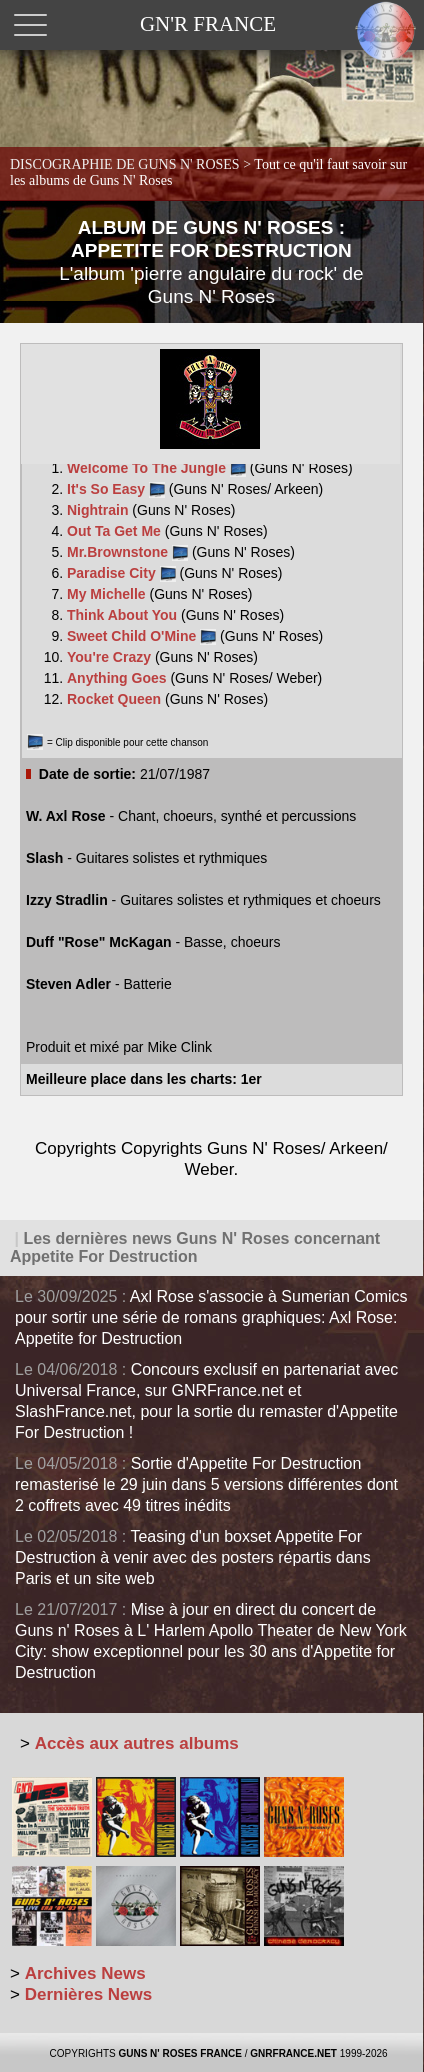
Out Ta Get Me (116, 531)
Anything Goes (118, 678)
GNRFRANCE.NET (293, 2053)
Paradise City (121, 573)
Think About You (124, 615)
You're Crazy (111, 657)
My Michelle (108, 594)
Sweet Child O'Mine (141, 636)
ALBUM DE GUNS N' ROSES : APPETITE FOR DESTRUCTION (211, 262)
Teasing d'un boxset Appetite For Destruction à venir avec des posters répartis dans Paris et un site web (193, 1557)
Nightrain (99, 510)
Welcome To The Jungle (156, 468)
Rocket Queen (116, 699)
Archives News (85, 1973)
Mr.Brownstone (127, 552)
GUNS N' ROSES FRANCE (180, 2053)
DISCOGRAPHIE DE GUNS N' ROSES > (208, 172)
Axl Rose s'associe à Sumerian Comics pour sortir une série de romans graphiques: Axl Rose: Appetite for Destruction (211, 1317)
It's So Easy (116, 489)
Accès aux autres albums (137, 1743)
